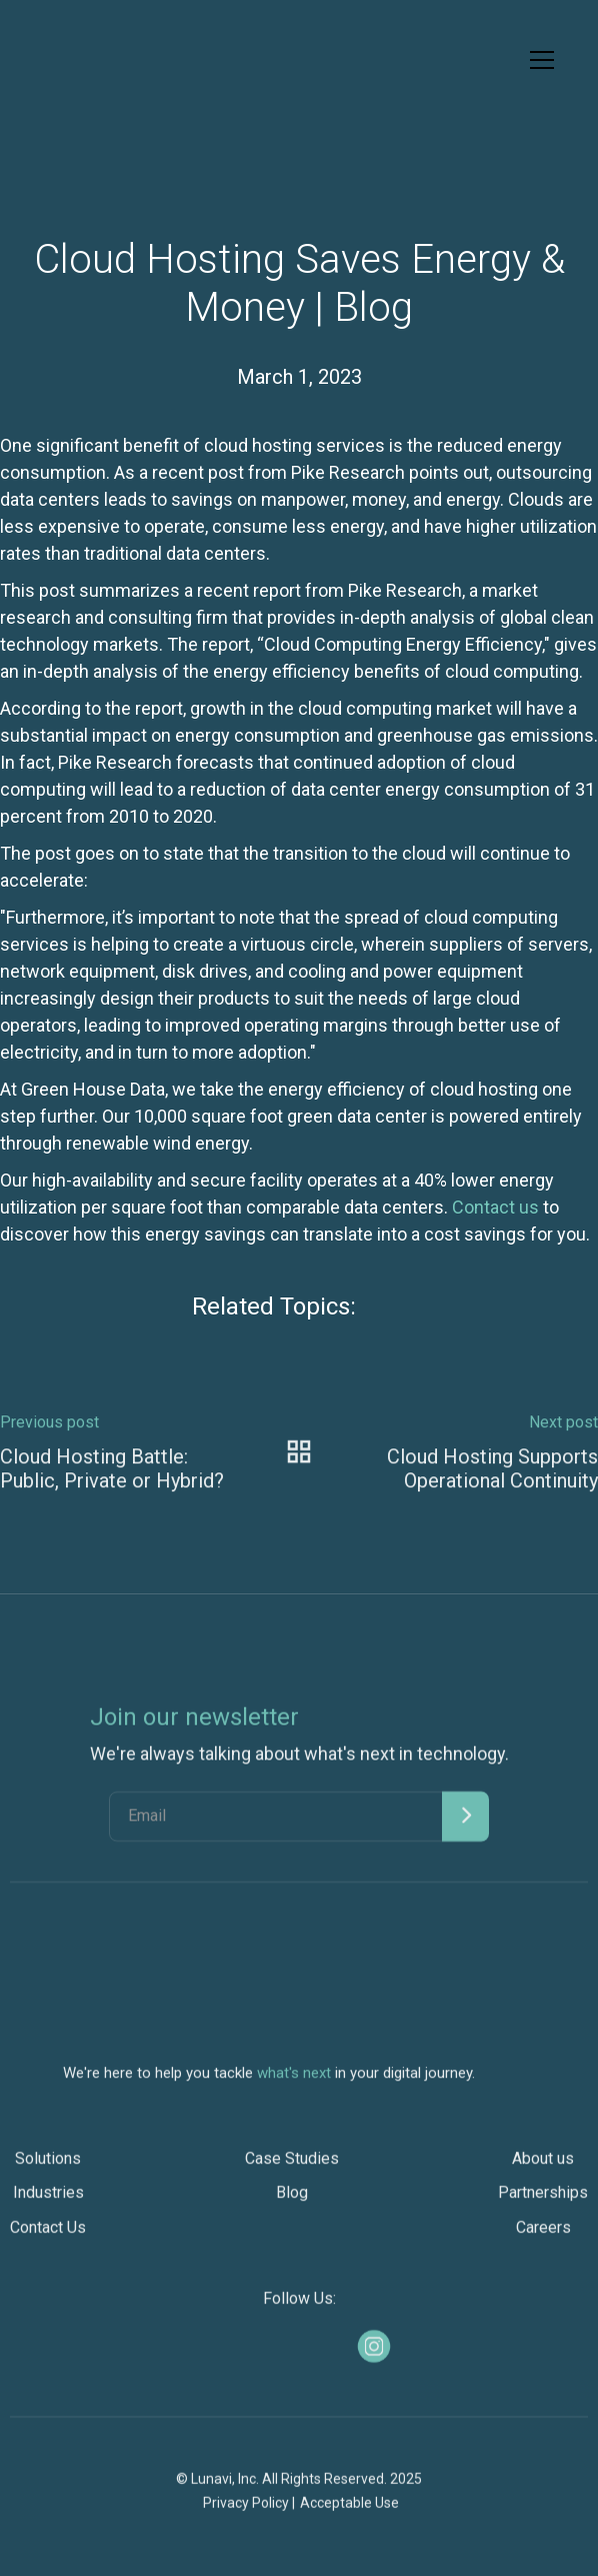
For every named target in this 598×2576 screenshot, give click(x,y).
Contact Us (48, 2235)
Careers (543, 2235)
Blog (292, 2201)
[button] (538, 60)
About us (543, 2167)
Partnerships (543, 2201)
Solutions (48, 2167)
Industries (48, 2201)
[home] (65, 60)
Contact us (495, 1207)
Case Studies (292, 2167)
